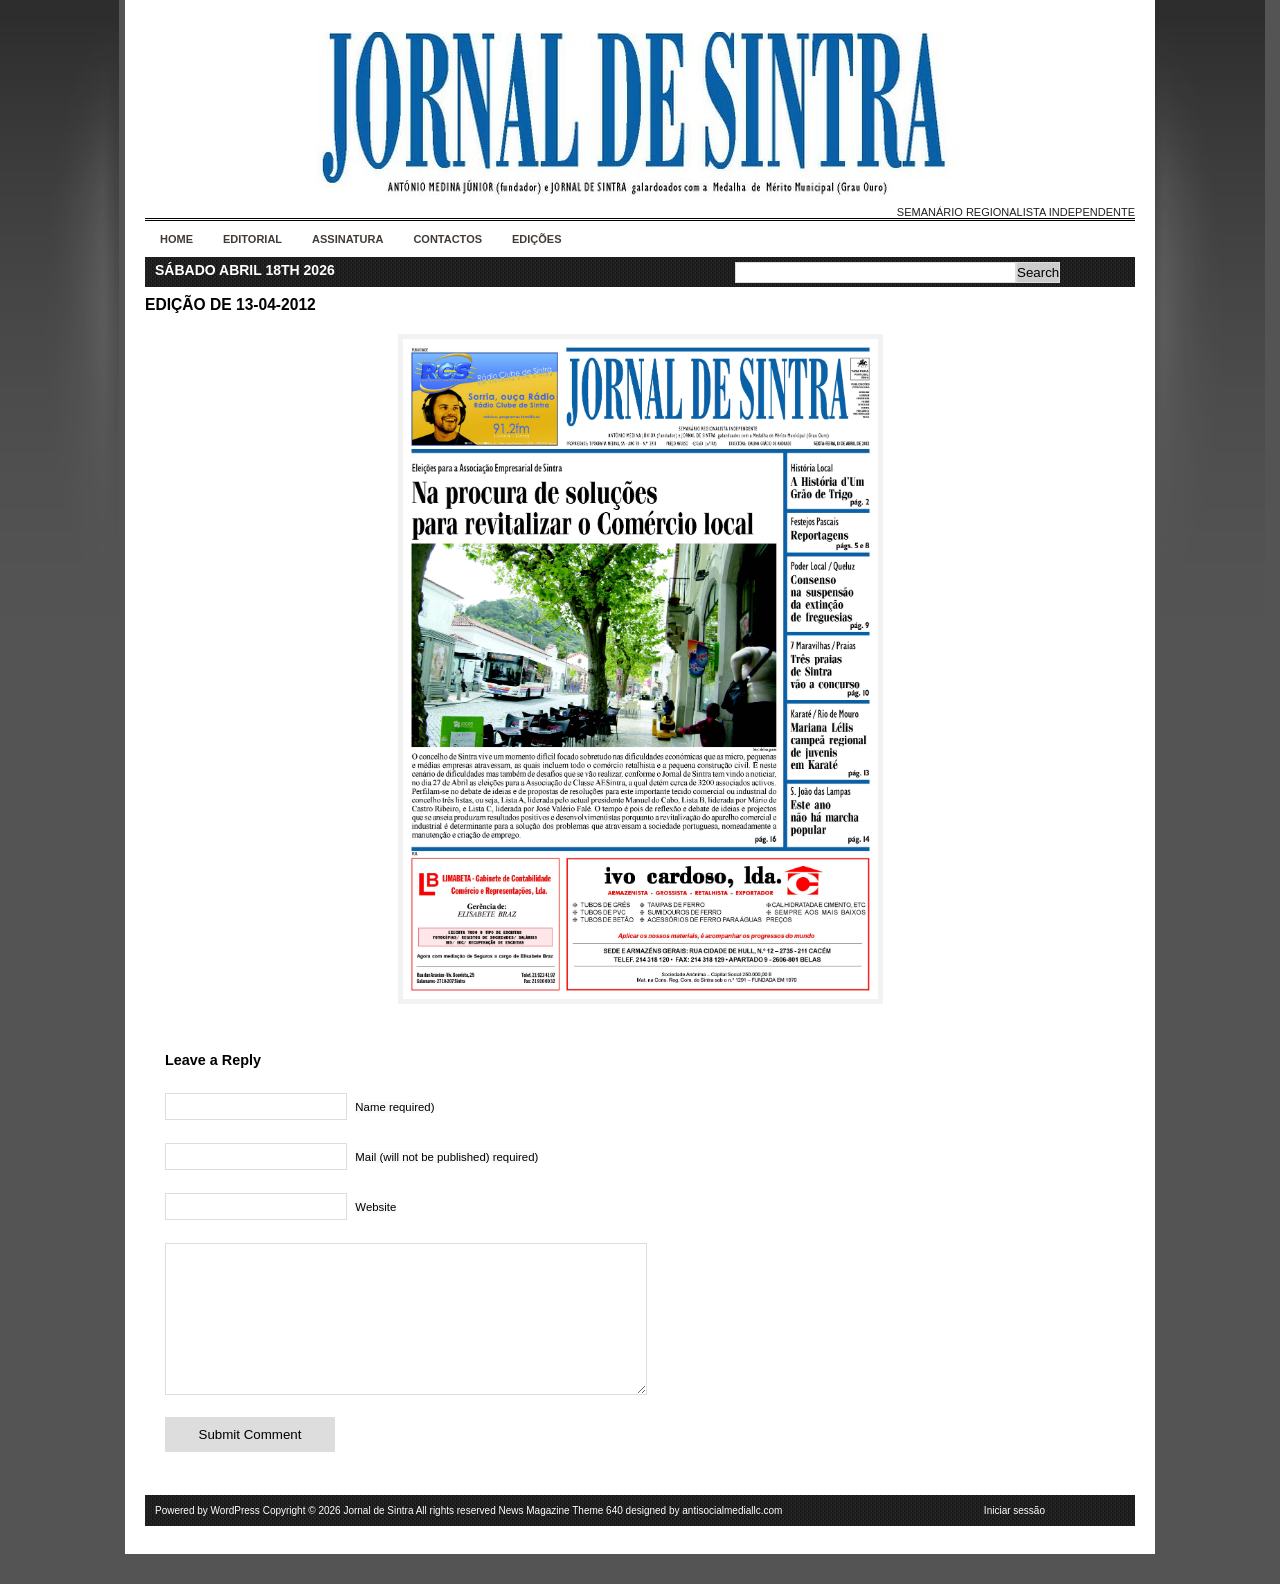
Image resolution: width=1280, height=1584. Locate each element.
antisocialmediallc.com (732, 1540)
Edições (537, 239)
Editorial (252, 239)
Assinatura (347, 239)
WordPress (235, 1540)
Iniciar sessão (1014, 1540)
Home (176, 239)
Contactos (447, 239)
